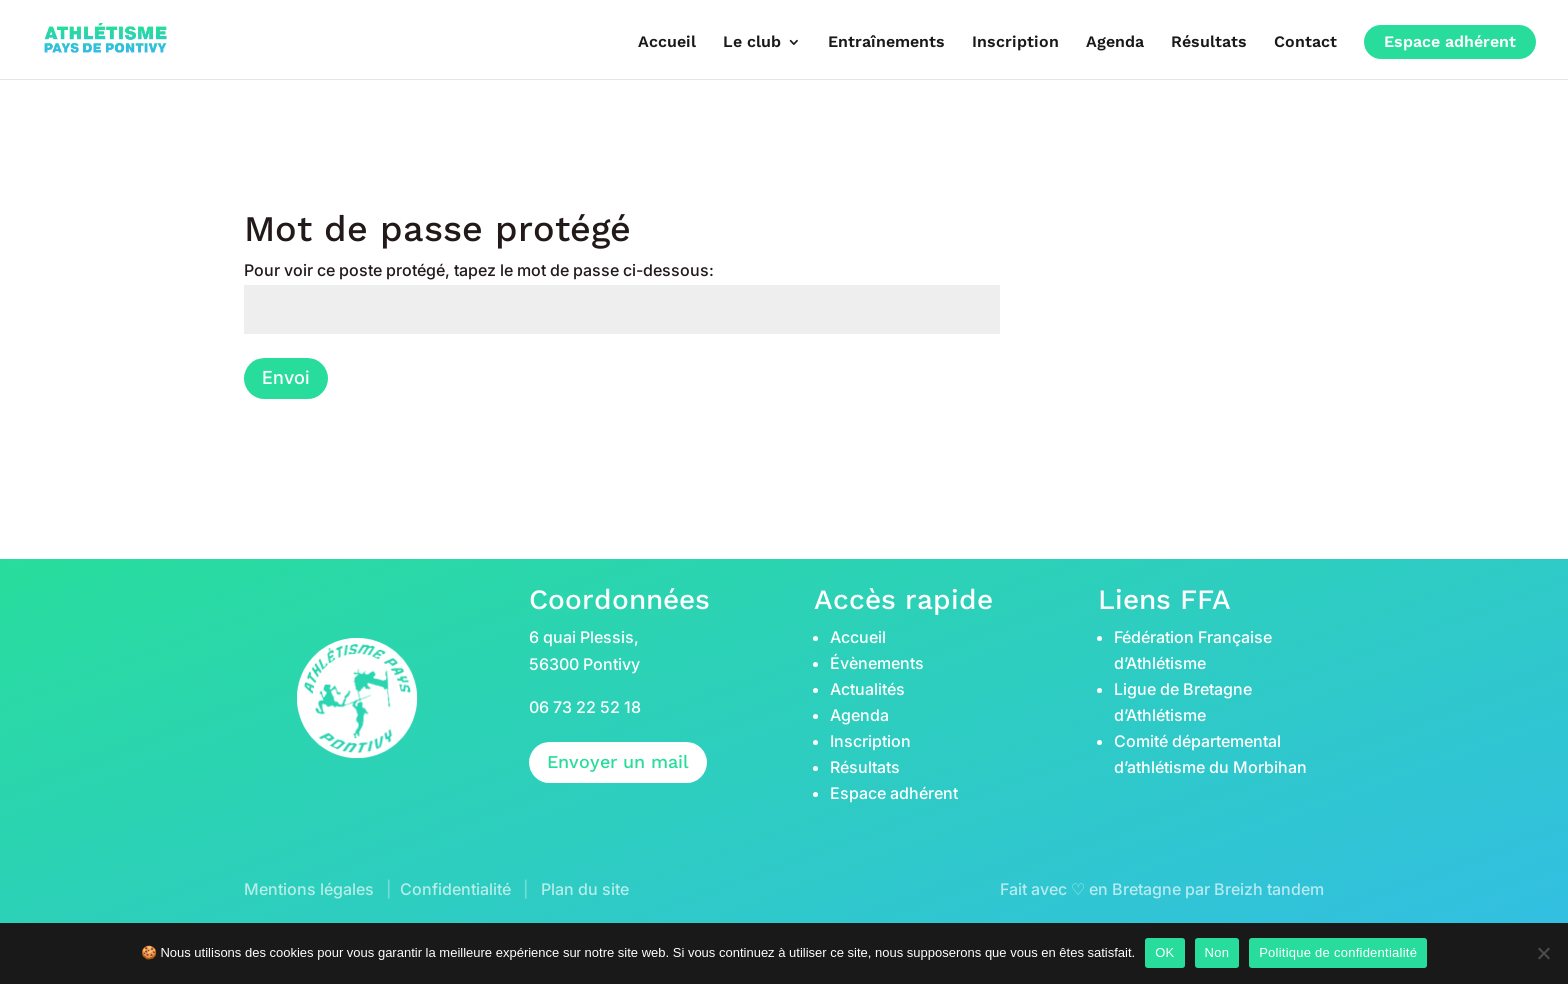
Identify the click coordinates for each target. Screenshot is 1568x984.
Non (1217, 952)
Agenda (1115, 42)
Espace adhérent (1450, 42)
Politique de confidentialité (1338, 952)
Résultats (1209, 42)
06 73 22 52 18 (585, 707)
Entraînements (886, 42)
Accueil (667, 42)
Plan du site (585, 889)
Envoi (286, 377)
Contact (1305, 42)
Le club (752, 42)
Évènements (877, 663)
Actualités (867, 689)
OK (1164, 952)
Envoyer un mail (618, 761)
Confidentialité (455, 889)
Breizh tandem (1269, 889)
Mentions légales (309, 889)
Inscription (1015, 42)
